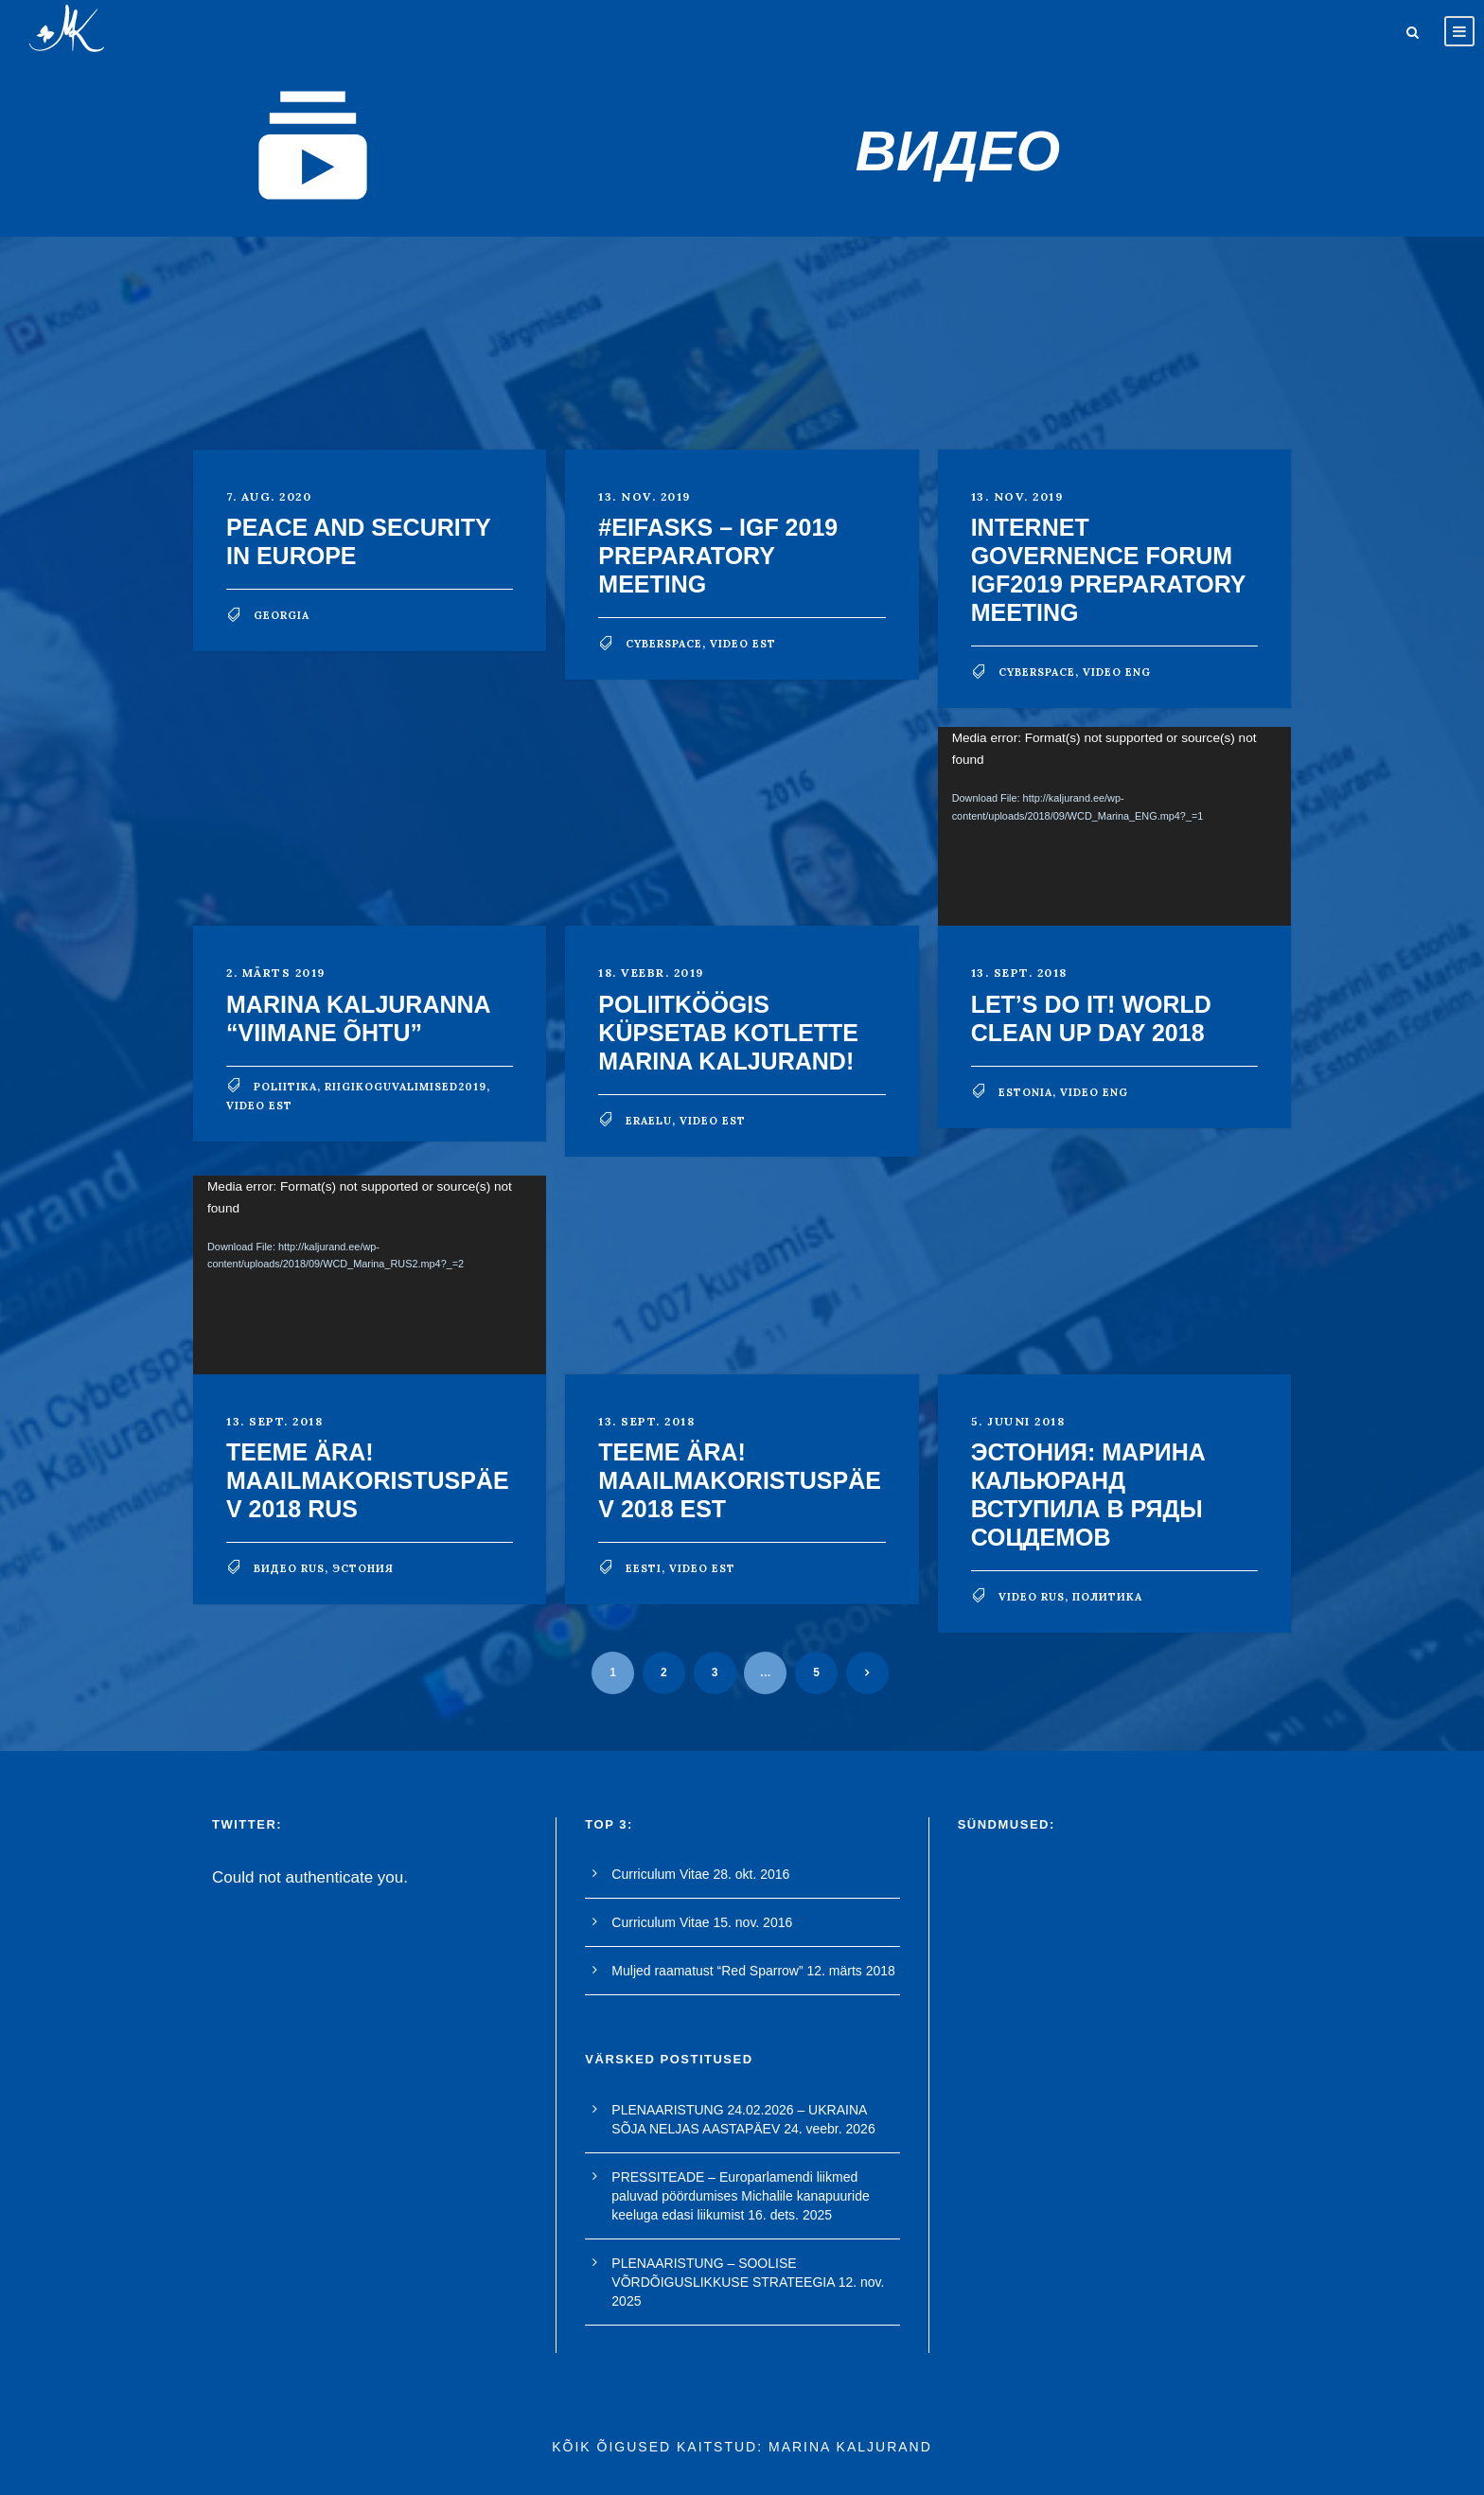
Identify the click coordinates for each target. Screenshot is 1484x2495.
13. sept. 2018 (1019, 972)
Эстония (363, 1568)
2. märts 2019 (276, 972)
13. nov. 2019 (644, 496)
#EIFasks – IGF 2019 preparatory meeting (718, 555)
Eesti (644, 1568)
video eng (1117, 672)
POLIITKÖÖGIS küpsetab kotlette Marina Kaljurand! (728, 1032)
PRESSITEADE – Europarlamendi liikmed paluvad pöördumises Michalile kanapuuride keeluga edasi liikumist (740, 2195)
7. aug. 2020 (268, 496)
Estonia (1025, 1092)
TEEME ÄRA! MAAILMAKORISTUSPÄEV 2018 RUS (367, 1480)
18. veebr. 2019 (651, 972)
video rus (1031, 1596)
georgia (281, 615)
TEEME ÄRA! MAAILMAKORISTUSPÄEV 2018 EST (739, 1480)
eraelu (649, 1120)
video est (743, 643)
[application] (1114, 826)
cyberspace (664, 643)
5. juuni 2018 (1018, 1421)
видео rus (289, 1568)
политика (1107, 1596)
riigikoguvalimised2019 (405, 1086)
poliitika (285, 1086)
